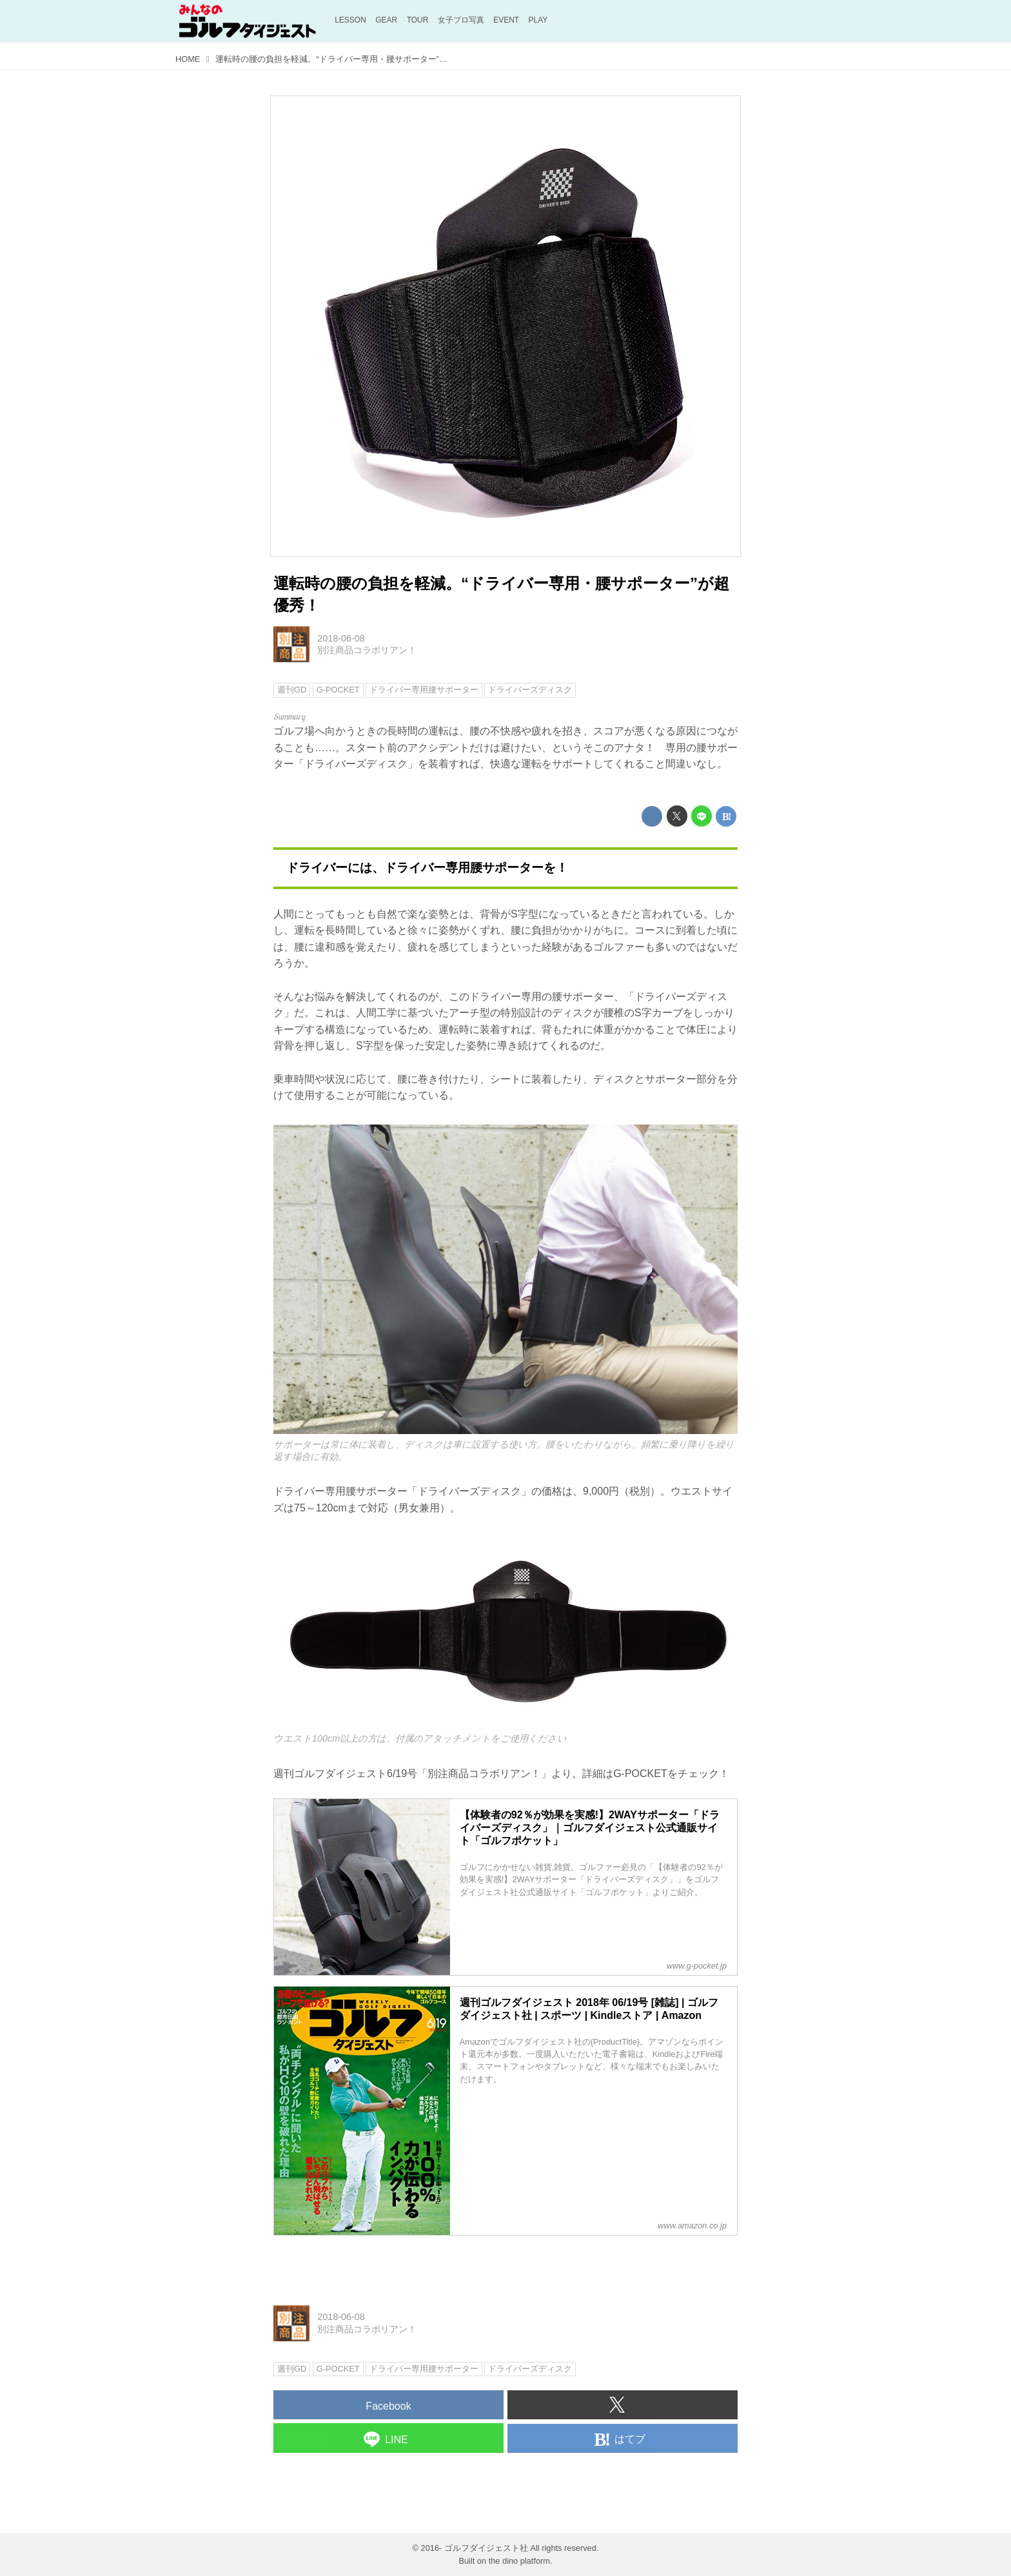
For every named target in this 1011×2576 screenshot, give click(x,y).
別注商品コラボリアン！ (367, 650)
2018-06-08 (341, 638)
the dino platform (519, 2561)
